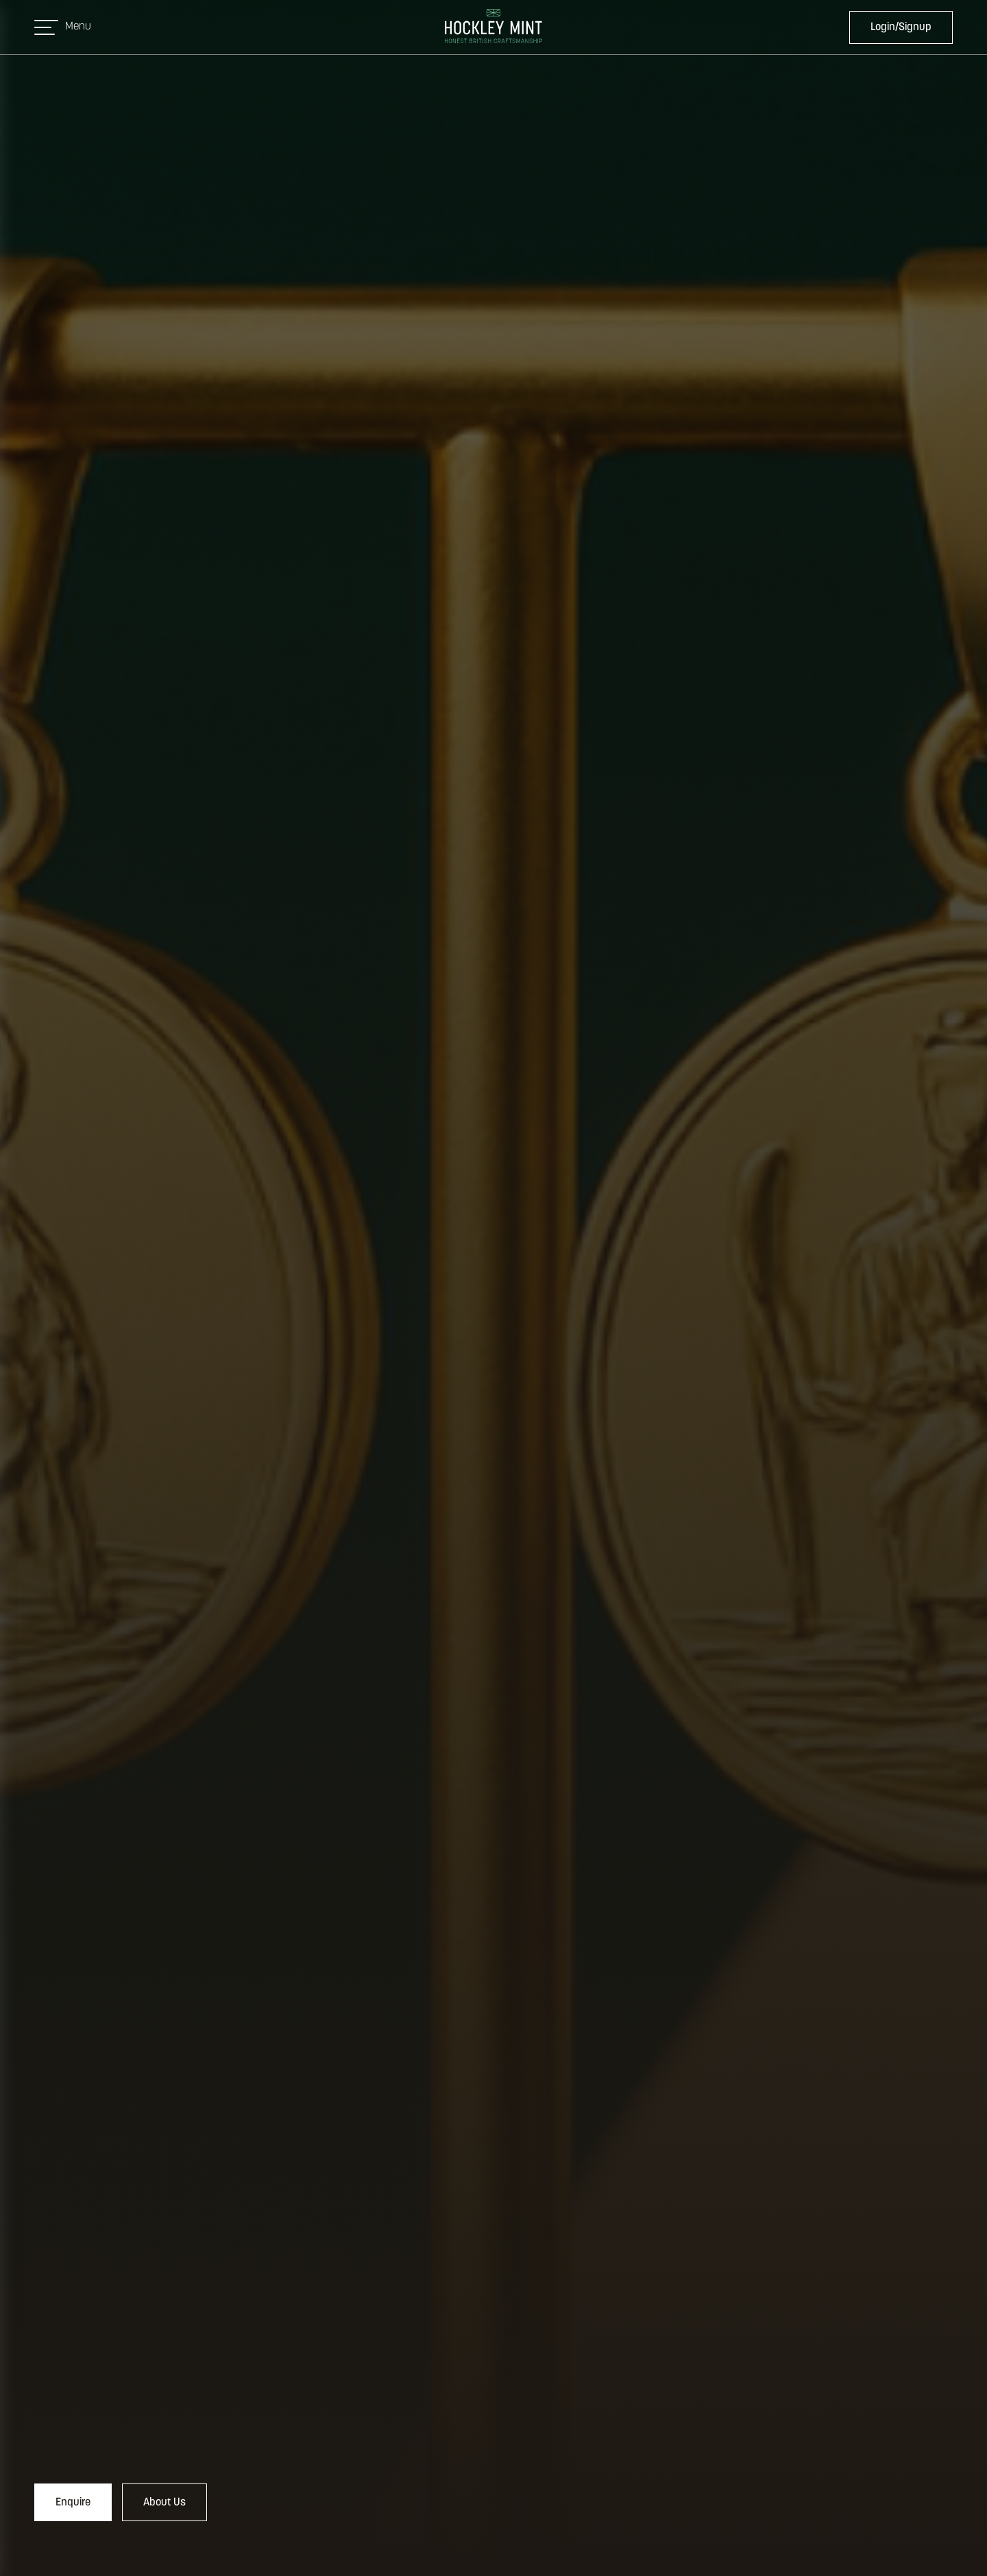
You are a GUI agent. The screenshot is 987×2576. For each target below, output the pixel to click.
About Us (164, 2502)
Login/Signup (900, 27)
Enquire (73, 2502)
